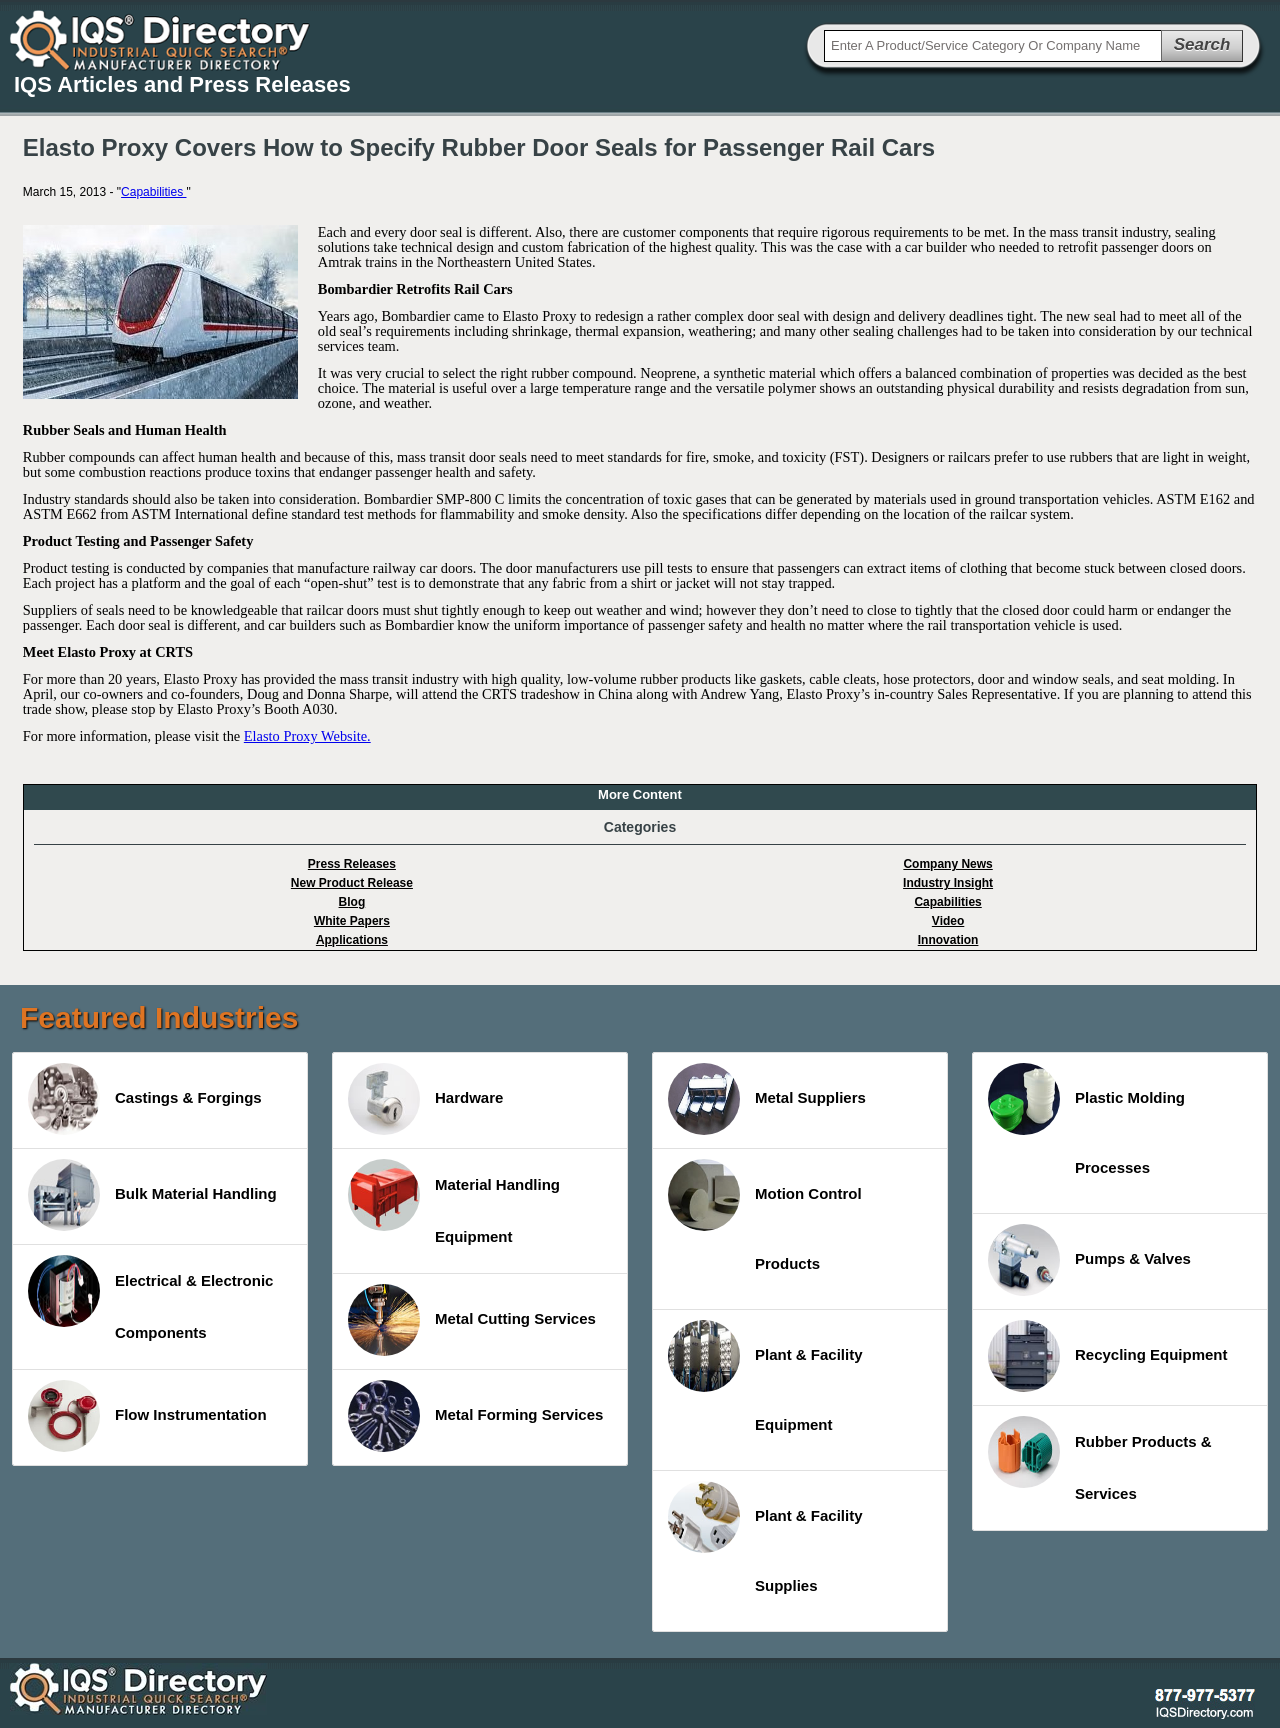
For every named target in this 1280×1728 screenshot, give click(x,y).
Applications (352, 940)
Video (948, 921)
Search (1202, 44)
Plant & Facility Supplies (765, 1537)
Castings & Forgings (145, 1099)
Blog (352, 902)
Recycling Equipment (1108, 1356)
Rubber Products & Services (1100, 1459)
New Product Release (352, 883)
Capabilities (153, 192)
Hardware (425, 1099)
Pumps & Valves (1089, 1260)
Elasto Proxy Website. (307, 736)
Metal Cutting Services (472, 1320)
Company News (947, 864)
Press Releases (352, 864)
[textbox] (993, 46)
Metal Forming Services (475, 1416)
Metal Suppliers (767, 1099)
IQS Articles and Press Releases (182, 84)
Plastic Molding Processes (1086, 1119)
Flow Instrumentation (147, 1416)
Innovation (948, 940)
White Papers (352, 921)
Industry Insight (948, 883)
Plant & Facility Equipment (765, 1376)
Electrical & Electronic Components (150, 1298)
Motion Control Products (765, 1215)
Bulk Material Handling (152, 1195)
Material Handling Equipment (454, 1202)
